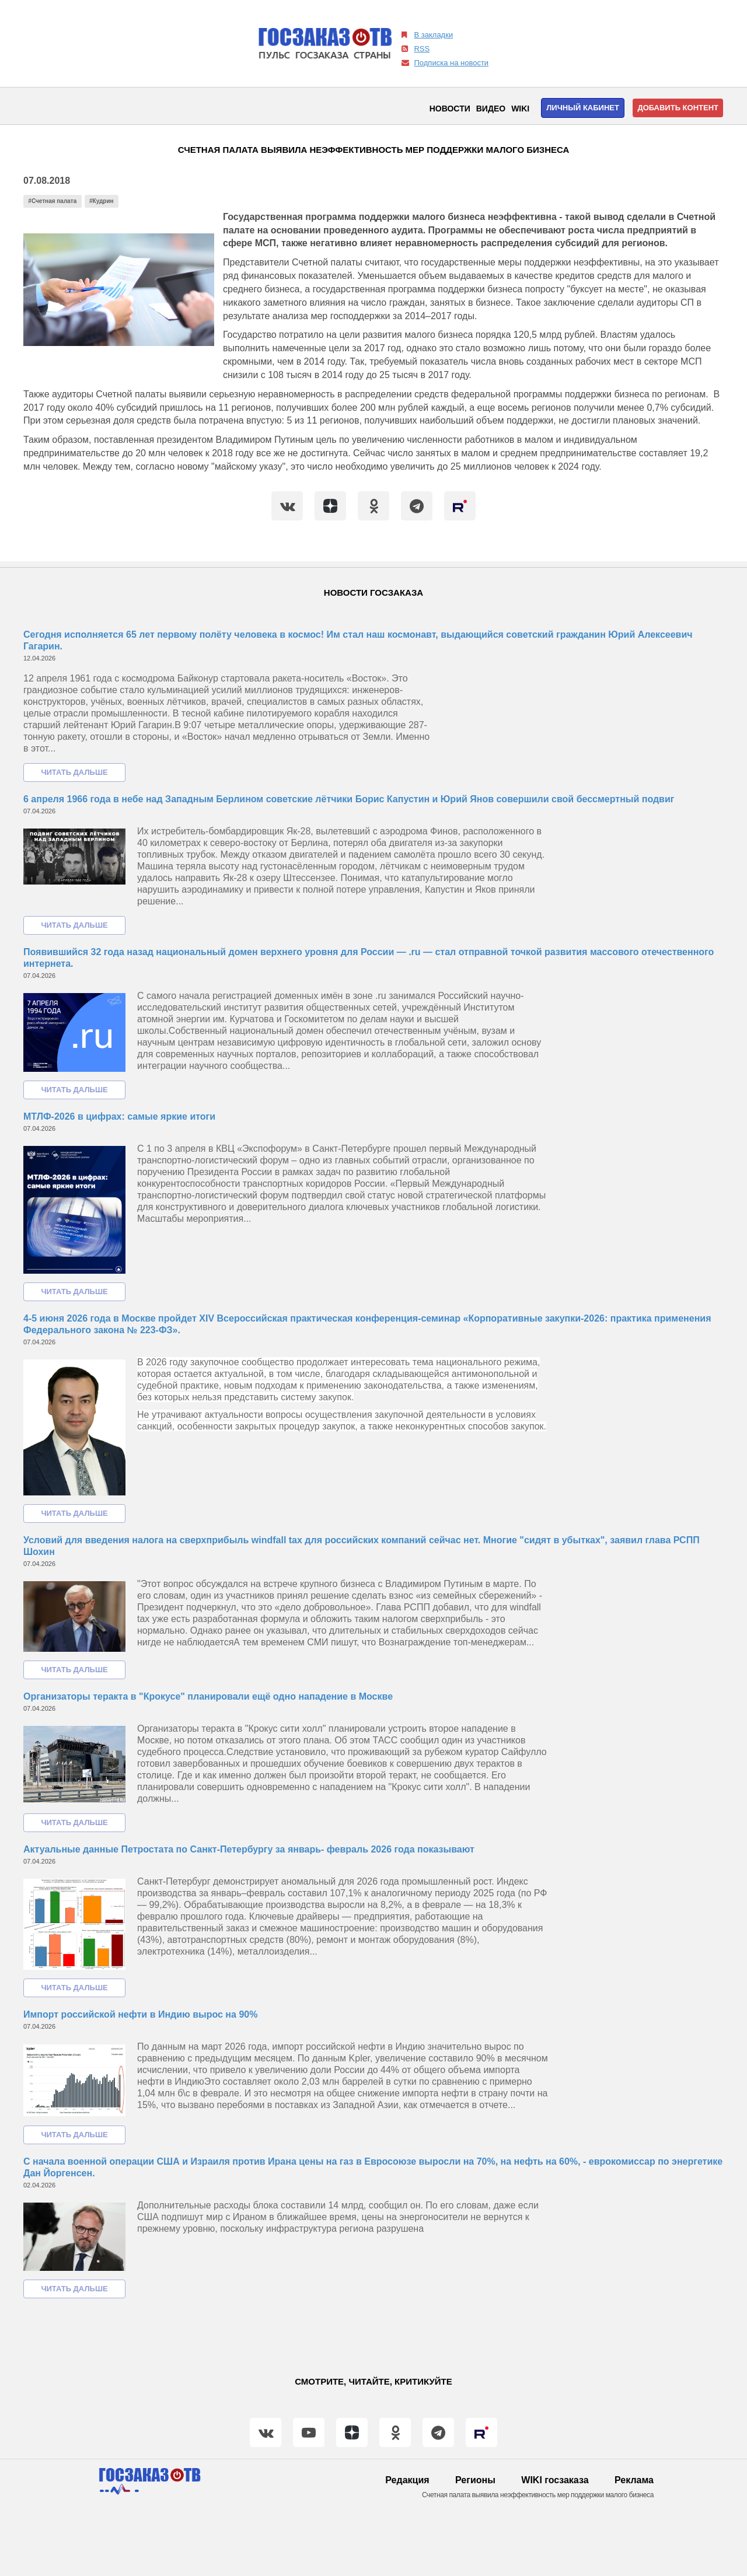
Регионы (475, 2480)
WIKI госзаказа (554, 2480)
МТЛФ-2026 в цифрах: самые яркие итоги (119, 1116)
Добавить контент (677, 107)
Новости (450, 108)
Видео (490, 108)
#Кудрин (101, 201)
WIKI (520, 108)
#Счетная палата (52, 201)
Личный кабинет (582, 107)
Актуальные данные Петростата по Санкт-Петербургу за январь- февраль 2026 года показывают (248, 1849)
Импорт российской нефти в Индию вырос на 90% (140, 2014)
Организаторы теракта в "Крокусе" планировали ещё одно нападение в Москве (208, 1696)
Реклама (634, 2480)
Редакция (407, 2480)
